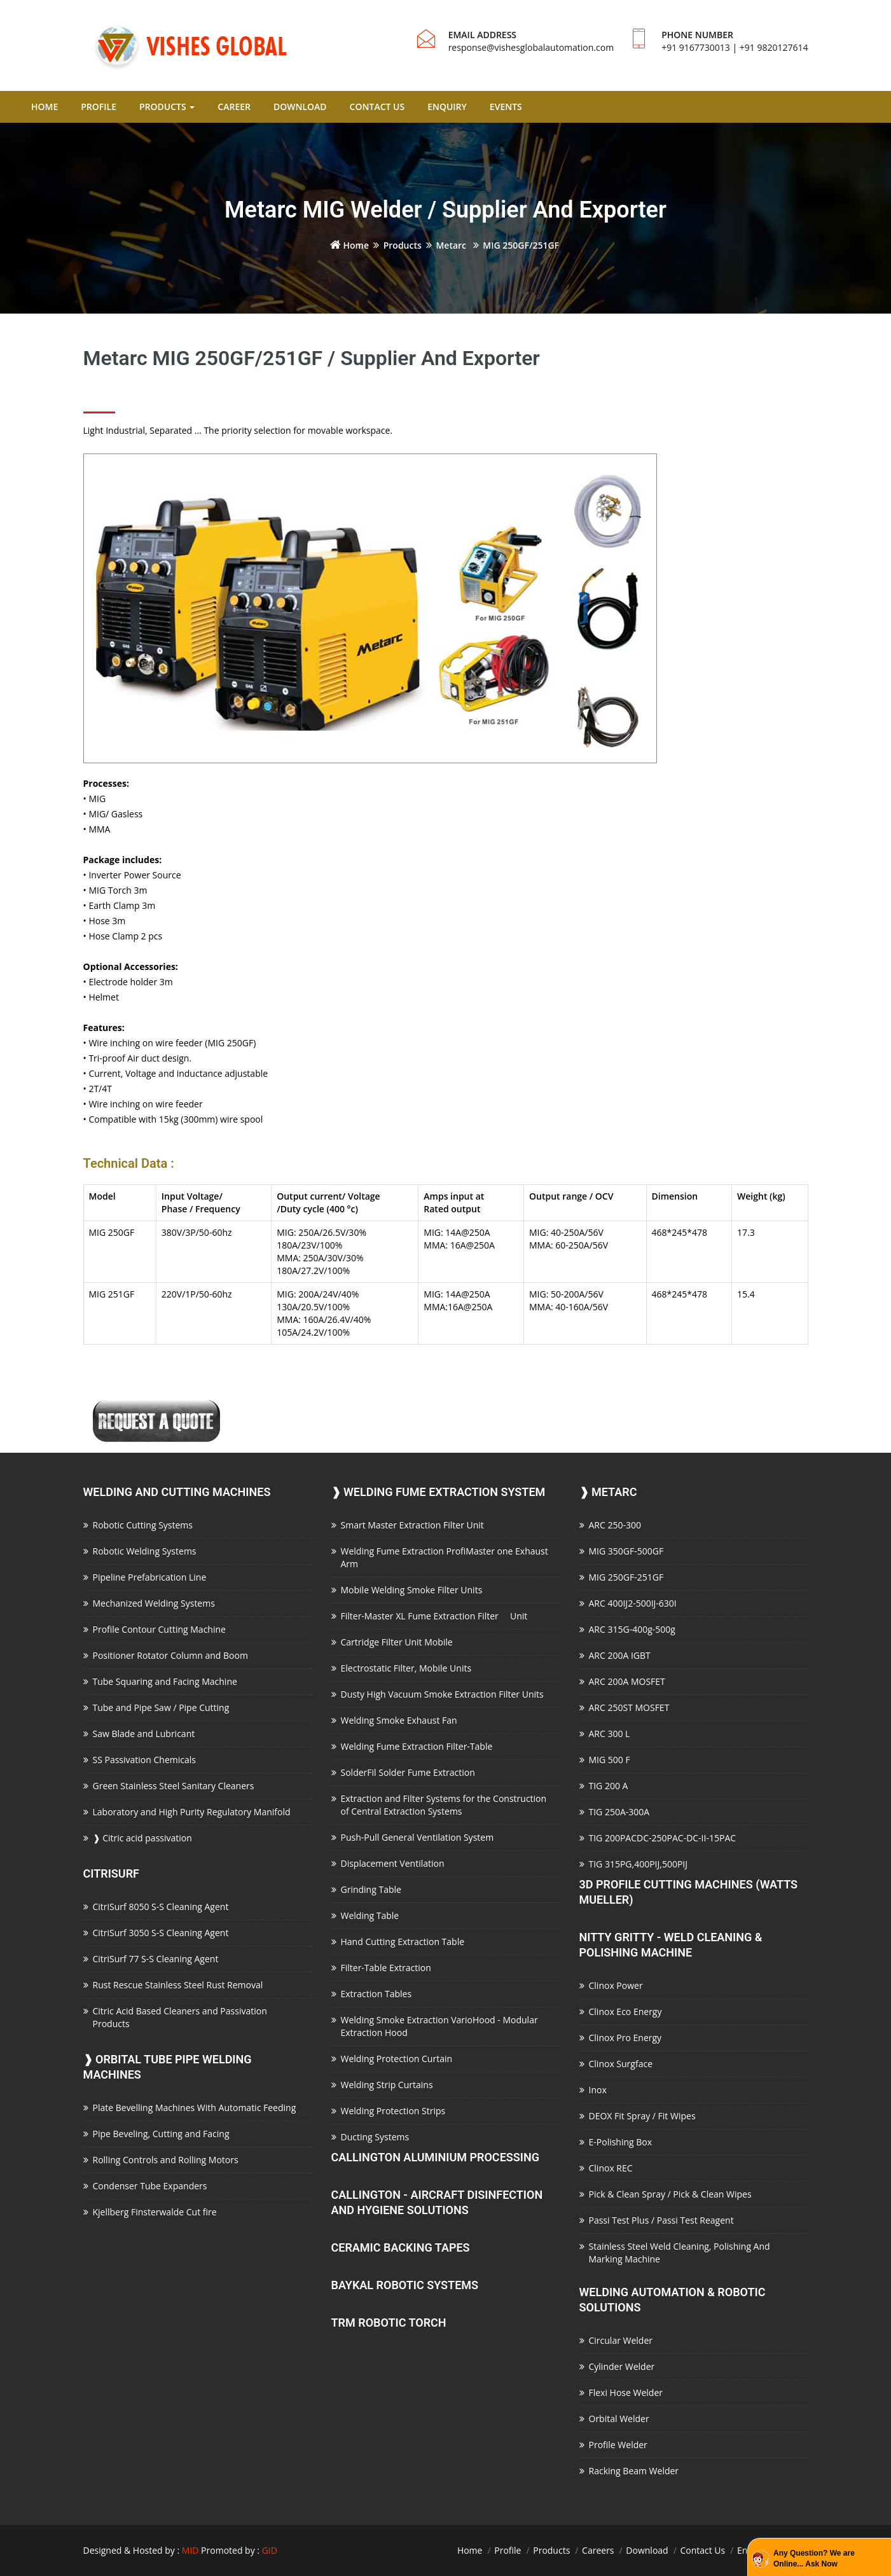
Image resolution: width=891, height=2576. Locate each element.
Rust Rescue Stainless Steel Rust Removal (178, 1985)
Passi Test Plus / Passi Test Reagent (661, 2220)
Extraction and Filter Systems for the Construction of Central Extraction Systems (444, 1804)
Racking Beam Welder (634, 2471)
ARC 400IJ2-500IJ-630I (633, 1603)
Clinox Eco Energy (625, 2011)
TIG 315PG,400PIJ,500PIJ (638, 1864)
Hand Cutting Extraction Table (403, 1941)
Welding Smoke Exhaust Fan (399, 1720)
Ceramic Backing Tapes (400, 2247)
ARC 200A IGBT (620, 1655)
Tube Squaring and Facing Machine (165, 1681)
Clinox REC (611, 2168)
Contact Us (702, 2550)
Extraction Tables (376, 1994)
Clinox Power (616, 1985)
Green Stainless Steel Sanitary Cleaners (173, 1786)
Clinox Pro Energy (625, 2038)
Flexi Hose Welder (626, 2392)
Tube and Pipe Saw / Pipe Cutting (161, 1707)
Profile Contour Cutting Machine (159, 1629)
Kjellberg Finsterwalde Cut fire (155, 2212)
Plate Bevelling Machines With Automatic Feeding (194, 2108)
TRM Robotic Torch (388, 2322)
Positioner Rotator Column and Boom (170, 1655)
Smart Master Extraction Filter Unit (412, 1525)
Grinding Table (371, 1889)
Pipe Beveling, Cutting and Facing (161, 2134)
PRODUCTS (167, 106)
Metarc (452, 245)
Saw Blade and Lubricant (144, 1734)
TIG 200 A (608, 1786)
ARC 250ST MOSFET (629, 1707)
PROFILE (98, 106)
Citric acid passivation (142, 1838)
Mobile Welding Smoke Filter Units (412, 1590)
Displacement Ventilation (393, 1863)
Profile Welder (618, 2445)
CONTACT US (377, 106)
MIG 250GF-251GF (626, 1577)
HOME (44, 106)
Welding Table (370, 1915)
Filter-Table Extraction (386, 1968)
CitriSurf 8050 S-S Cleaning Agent (161, 1907)
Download (647, 2550)
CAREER (234, 106)
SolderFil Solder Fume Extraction (408, 1772)
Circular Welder (621, 2340)
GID (269, 2550)
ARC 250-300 (615, 1525)
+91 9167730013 (695, 47)
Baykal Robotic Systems (405, 2285)
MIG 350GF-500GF (626, 1551)
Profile (507, 2550)
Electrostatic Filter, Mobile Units (406, 1668)
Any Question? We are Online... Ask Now (814, 2558)
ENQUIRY (447, 106)
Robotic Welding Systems (145, 1551)
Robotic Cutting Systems (143, 1525)
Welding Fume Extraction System (438, 1492)
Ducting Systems (375, 2137)
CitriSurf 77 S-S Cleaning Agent (156, 1959)
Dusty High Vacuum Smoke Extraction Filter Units (442, 1694)
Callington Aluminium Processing (435, 2157)
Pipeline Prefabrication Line (150, 1577)
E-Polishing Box (621, 2142)
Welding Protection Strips (393, 2111)
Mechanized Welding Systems (154, 1603)
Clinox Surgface (621, 2064)
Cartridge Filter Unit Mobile (397, 1642)
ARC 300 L (609, 1734)
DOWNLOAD (300, 106)
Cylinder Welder (622, 2366)
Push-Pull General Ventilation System (417, 1837)
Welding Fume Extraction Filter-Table (417, 1746)
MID (190, 2550)
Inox (598, 2090)
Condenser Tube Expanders (150, 2186)
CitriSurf (111, 1873)
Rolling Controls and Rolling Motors (165, 2160)
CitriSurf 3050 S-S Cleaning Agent (161, 1933)
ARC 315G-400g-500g (632, 1629)
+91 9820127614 (774, 47)
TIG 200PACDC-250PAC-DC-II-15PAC (662, 1838)
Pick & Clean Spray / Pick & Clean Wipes (670, 2194)
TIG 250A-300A (619, 1812)
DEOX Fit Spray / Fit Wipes (642, 2116)
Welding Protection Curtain (397, 2059)
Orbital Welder (619, 2419)
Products (402, 245)
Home (349, 245)
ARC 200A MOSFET (627, 1681)
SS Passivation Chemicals (144, 1760)
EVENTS (506, 106)
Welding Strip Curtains (387, 2085)
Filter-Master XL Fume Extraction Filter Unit (434, 1616)
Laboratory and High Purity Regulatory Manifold (192, 1812)
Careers (598, 2550)
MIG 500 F (609, 1760)
